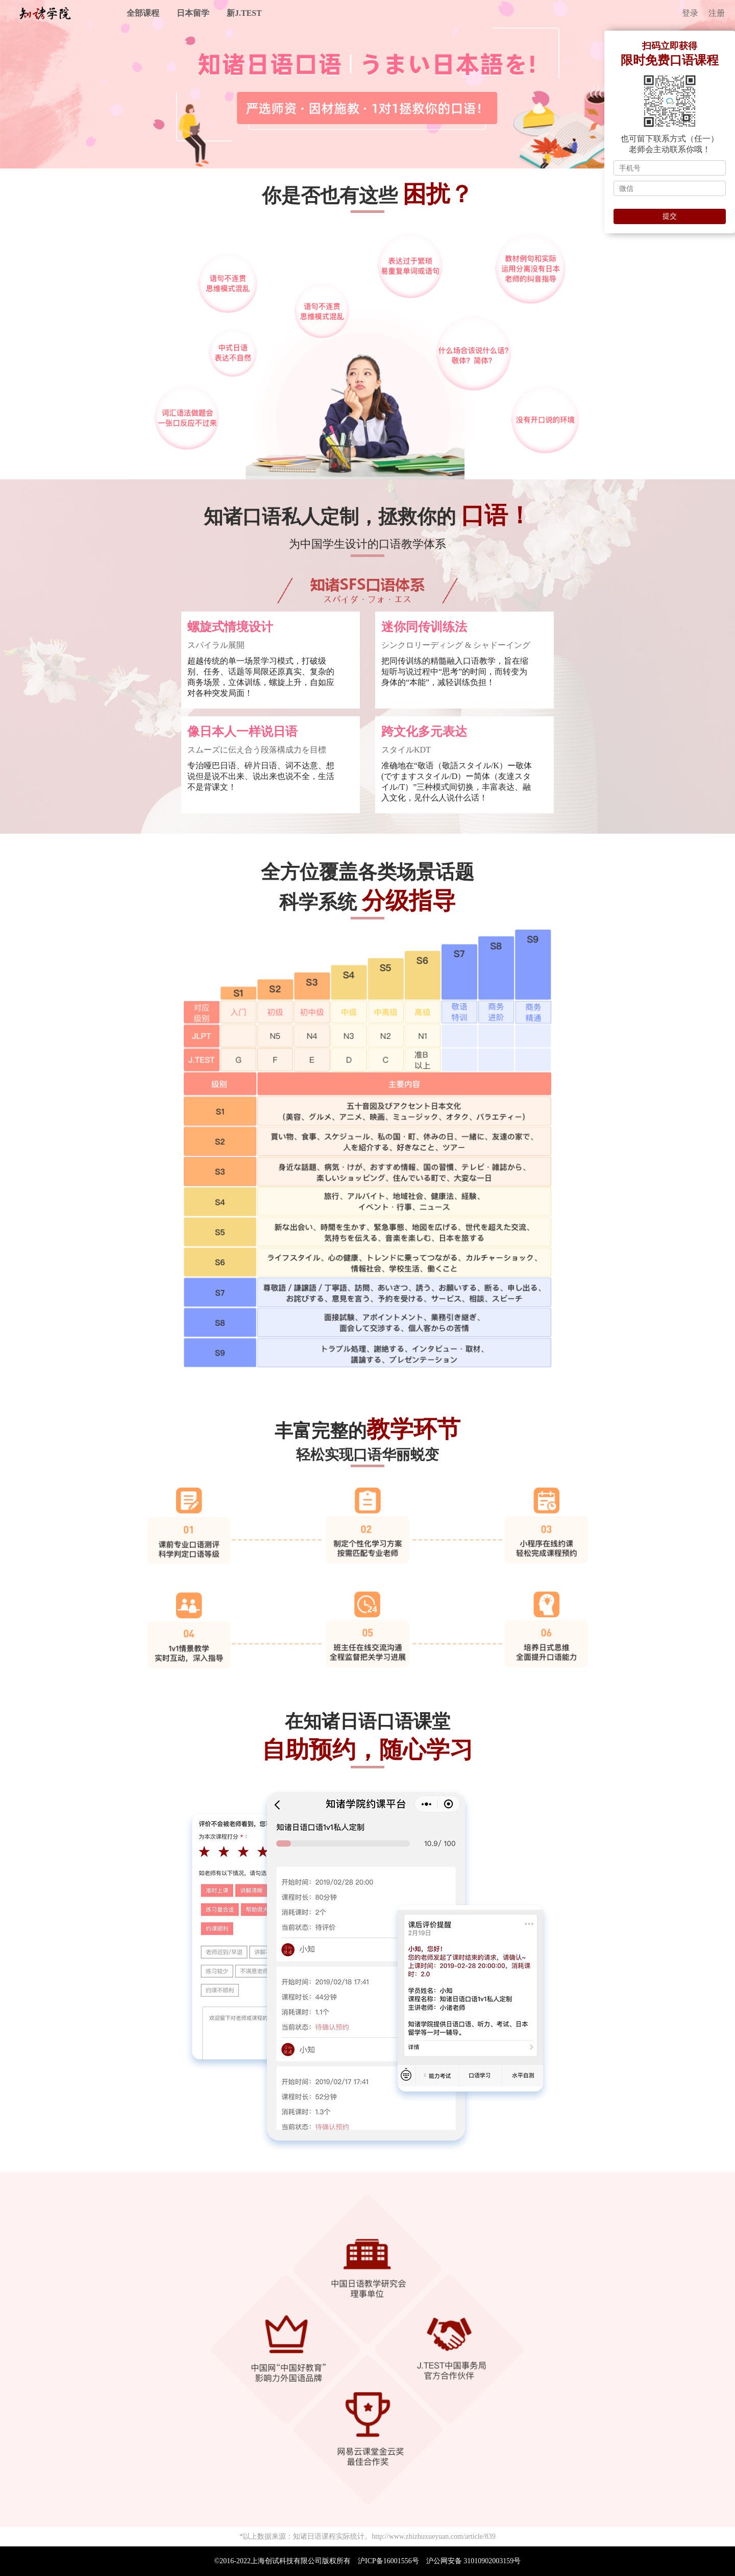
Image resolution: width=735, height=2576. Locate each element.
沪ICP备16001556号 (388, 2561)
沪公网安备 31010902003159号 (473, 2561)
